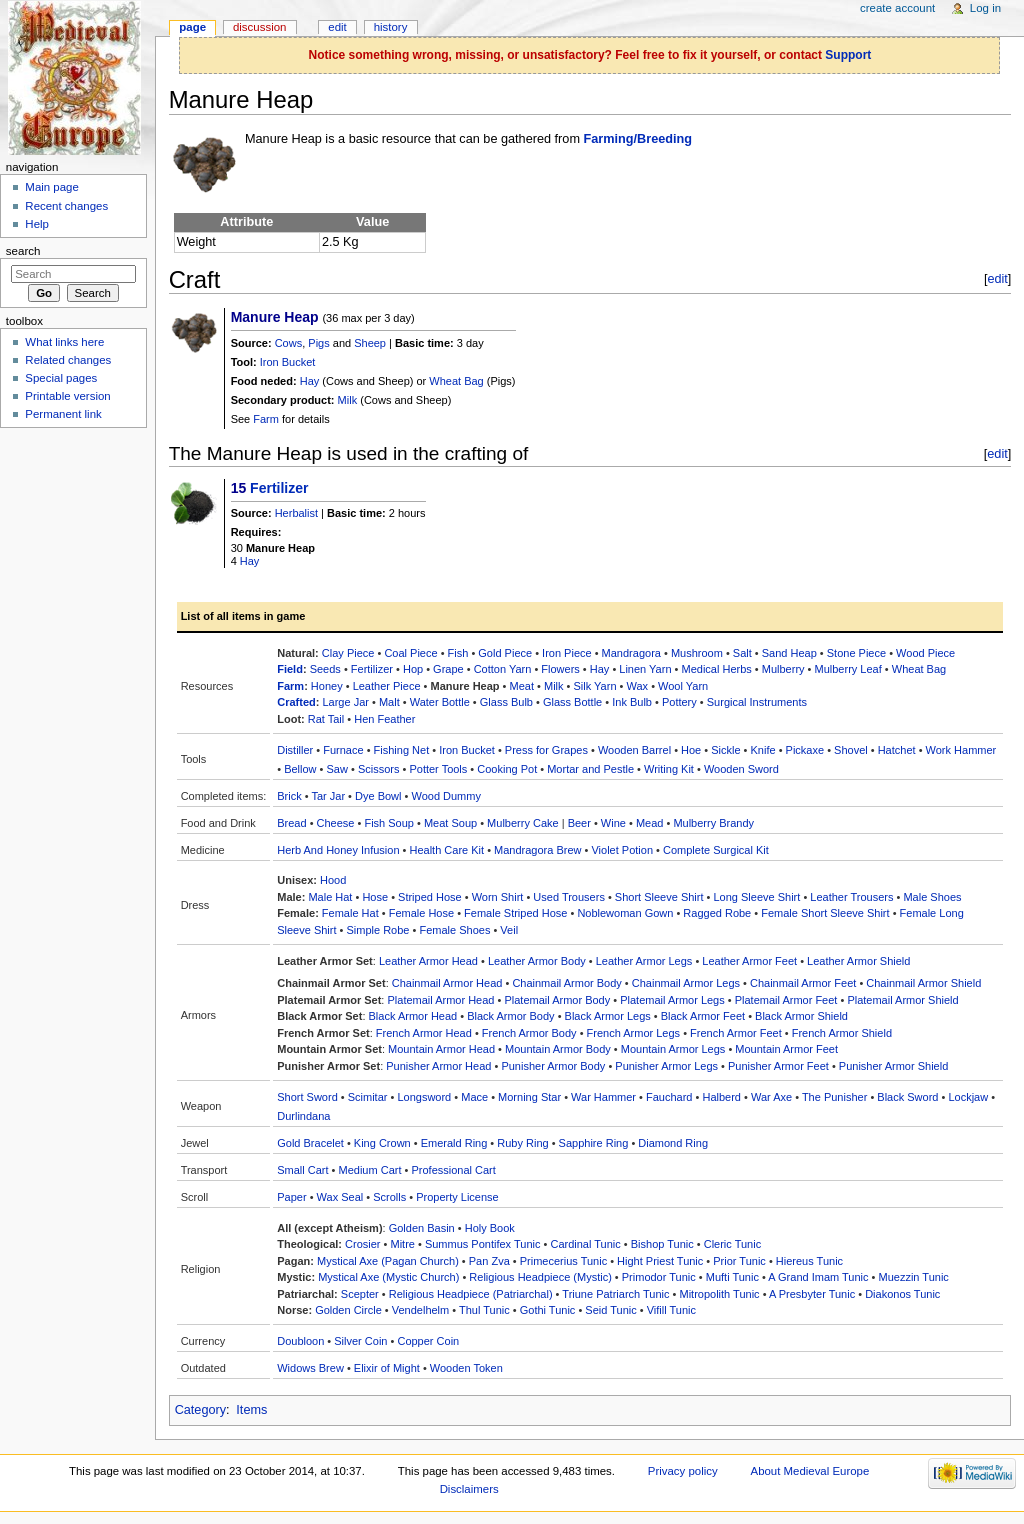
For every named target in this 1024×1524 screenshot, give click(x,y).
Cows (289, 343)
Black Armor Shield (801, 1016)
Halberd (721, 1097)
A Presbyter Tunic (812, 1294)
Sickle (725, 750)
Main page (52, 187)
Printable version (67, 396)
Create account (897, 8)
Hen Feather (384, 719)
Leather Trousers (851, 897)
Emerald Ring (454, 1143)
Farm (266, 419)
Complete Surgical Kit (716, 850)
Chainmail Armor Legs (686, 983)
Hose (375, 897)
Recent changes (66, 206)
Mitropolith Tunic (720, 1294)
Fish (458, 653)
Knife (763, 750)
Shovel (851, 750)
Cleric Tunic (732, 1244)
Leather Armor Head (428, 961)
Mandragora (631, 653)
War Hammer (603, 1097)
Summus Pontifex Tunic (483, 1244)
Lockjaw (968, 1097)
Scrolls (389, 1197)
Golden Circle (348, 1310)
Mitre (402, 1244)
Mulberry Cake (523, 823)
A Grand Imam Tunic (818, 1277)
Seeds (325, 669)
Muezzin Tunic (914, 1277)
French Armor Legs (634, 1033)
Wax (637, 686)
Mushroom (697, 653)
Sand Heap (789, 653)
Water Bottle (440, 702)
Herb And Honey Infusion (338, 850)
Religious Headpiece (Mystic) (540, 1277)
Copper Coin (428, 1341)
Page (192, 27)
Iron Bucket (288, 362)
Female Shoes (454, 930)
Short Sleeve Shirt (659, 897)
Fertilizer (279, 488)
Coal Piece (410, 653)
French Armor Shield (842, 1033)
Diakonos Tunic (902, 1294)
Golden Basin (422, 1228)
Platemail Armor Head (440, 1000)
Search (23, 251)
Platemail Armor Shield (902, 1000)
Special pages (61, 378)
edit (997, 279)
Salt (742, 653)
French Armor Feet (736, 1033)
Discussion (259, 27)
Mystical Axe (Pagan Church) (388, 1261)
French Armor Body (529, 1033)
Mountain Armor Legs (673, 1049)
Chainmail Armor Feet (803, 983)
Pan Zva (489, 1261)
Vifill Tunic (671, 1310)
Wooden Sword (741, 769)
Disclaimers (469, 1489)
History (391, 27)
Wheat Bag (456, 381)
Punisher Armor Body (553, 1066)
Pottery (679, 702)
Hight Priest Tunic (660, 1261)
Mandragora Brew (537, 850)
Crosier (362, 1244)
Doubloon (300, 1341)
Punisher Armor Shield (893, 1066)
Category (200, 1410)
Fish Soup (389, 823)
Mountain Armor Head (441, 1049)
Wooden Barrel (634, 750)
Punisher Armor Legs (666, 1066)
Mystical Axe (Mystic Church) (388, 1277)
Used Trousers (569, 897)
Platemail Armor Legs (672, 1000)
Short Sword (307, 1097)
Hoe (691, 750)
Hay (310, 381)
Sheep (370, 343)
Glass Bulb (506, 702)
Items (251, 1410)
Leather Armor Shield (858, 961)
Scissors (379, 769)
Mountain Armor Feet (786, 1049)
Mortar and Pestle (590, 769)
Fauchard (669, 1097)
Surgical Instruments (757, 702)
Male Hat (330, 897)
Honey (327, 686)
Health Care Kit (447, 850)
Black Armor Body (510, 1016)
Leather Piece (387, 686)
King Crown (382, 1143)
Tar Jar (328, 796)
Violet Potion (622, 850)
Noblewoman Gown (625, 913)
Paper (291, 1197)
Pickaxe (805, 750)
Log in (985, 8)
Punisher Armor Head (438, 1066)
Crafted (296, 702)
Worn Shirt (498, 897)
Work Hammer (961, 750)
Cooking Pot (507, 769)
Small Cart (302, 1170)
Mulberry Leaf (848, 669)
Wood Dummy (445, 796)
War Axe (771, 1097)
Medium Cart (370, 1170)
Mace (474, 1097)
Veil (509, 930)
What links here (64, 342)
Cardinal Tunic (585, 1244)
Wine (613, 823)
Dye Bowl (378, 796)
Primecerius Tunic (563, 1261)
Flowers (560, 669)
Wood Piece (925, 653)
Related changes (68, 360)
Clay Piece (348, 653)
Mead (650, 823)
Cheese (336, 823)
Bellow (300, 769)
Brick (289, 796)
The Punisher (834, 1097)
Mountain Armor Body (558, 1049)
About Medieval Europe (810, 1471)
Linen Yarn (645, 669)
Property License (457, 1197)
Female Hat (350, 913)
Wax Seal (340, 1197)
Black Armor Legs (608, 1016)
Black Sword (907, 1097)
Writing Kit (669, 769)
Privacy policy (683, 1471)
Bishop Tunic (662, 1244)
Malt (389, 702)
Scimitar (368, 1097)
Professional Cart (453, 1170)
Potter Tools (438, 769)
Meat (522, 686)
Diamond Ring (673, 1143)
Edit (337, 27)
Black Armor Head (413, 1016)
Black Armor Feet (703, 1016)
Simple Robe (378, 930)
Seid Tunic (610, 1310)
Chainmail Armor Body (566, 983)
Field (290, 669)
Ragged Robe (717, 913)
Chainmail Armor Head (447, 983)
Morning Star (529, 1097)
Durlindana (303, 1116)
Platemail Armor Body (557, 1000)
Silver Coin (360, 1341)
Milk (348, 400)
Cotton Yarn (503, 669)
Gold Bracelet (310, 1143)
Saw (337, 769)
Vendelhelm (421, 1310)
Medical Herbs (716, 669)
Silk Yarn (595, 686)
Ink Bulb (632, 702)
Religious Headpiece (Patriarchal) (471, 1294)
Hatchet (897, 750)
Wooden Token (466, 1368)
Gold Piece (505, 653)
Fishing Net (402, 750)
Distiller (295, 750)
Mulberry (783, 669)
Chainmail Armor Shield (923, 983)
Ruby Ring (522, 1143)
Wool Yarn (683, 686)
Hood (333, 880)
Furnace (343, 750)
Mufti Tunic (732, 1277)
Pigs (318, 343)
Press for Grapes (546, 750)
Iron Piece (567, 653)
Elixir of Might (387, 1368)
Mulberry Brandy (713, 823)
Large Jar (345, 702)
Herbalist (296, 513)
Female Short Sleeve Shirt (825, 913)
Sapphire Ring (594, 1143)
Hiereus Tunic (809, 1261)
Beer (579, 823)
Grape (448, 669)
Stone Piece (856, 653)
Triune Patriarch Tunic (615, 1294)
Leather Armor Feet (749, 961)
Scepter (360, 1294)
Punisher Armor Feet (778, 1066)
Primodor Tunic (659, 1277)
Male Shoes (932, 897)
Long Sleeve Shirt (756, 897)
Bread (291, 823)
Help (37, 224)
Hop (413, 669)
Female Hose (421, 913)
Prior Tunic (739, 1261)
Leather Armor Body (537, 961)
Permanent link (63, 414)
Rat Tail (326, 719)
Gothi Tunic (548, 1310)
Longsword (424, 1097)
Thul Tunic (484, 1310)
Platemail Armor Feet (786, 1000)
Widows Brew (310, 1368)
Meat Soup (450, 823)
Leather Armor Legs (644, 961)
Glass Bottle (572, 702)
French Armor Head (424, 1033)
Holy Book (490, 1228)
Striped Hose (430, 897)
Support (848, 55)
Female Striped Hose (515, 913)
